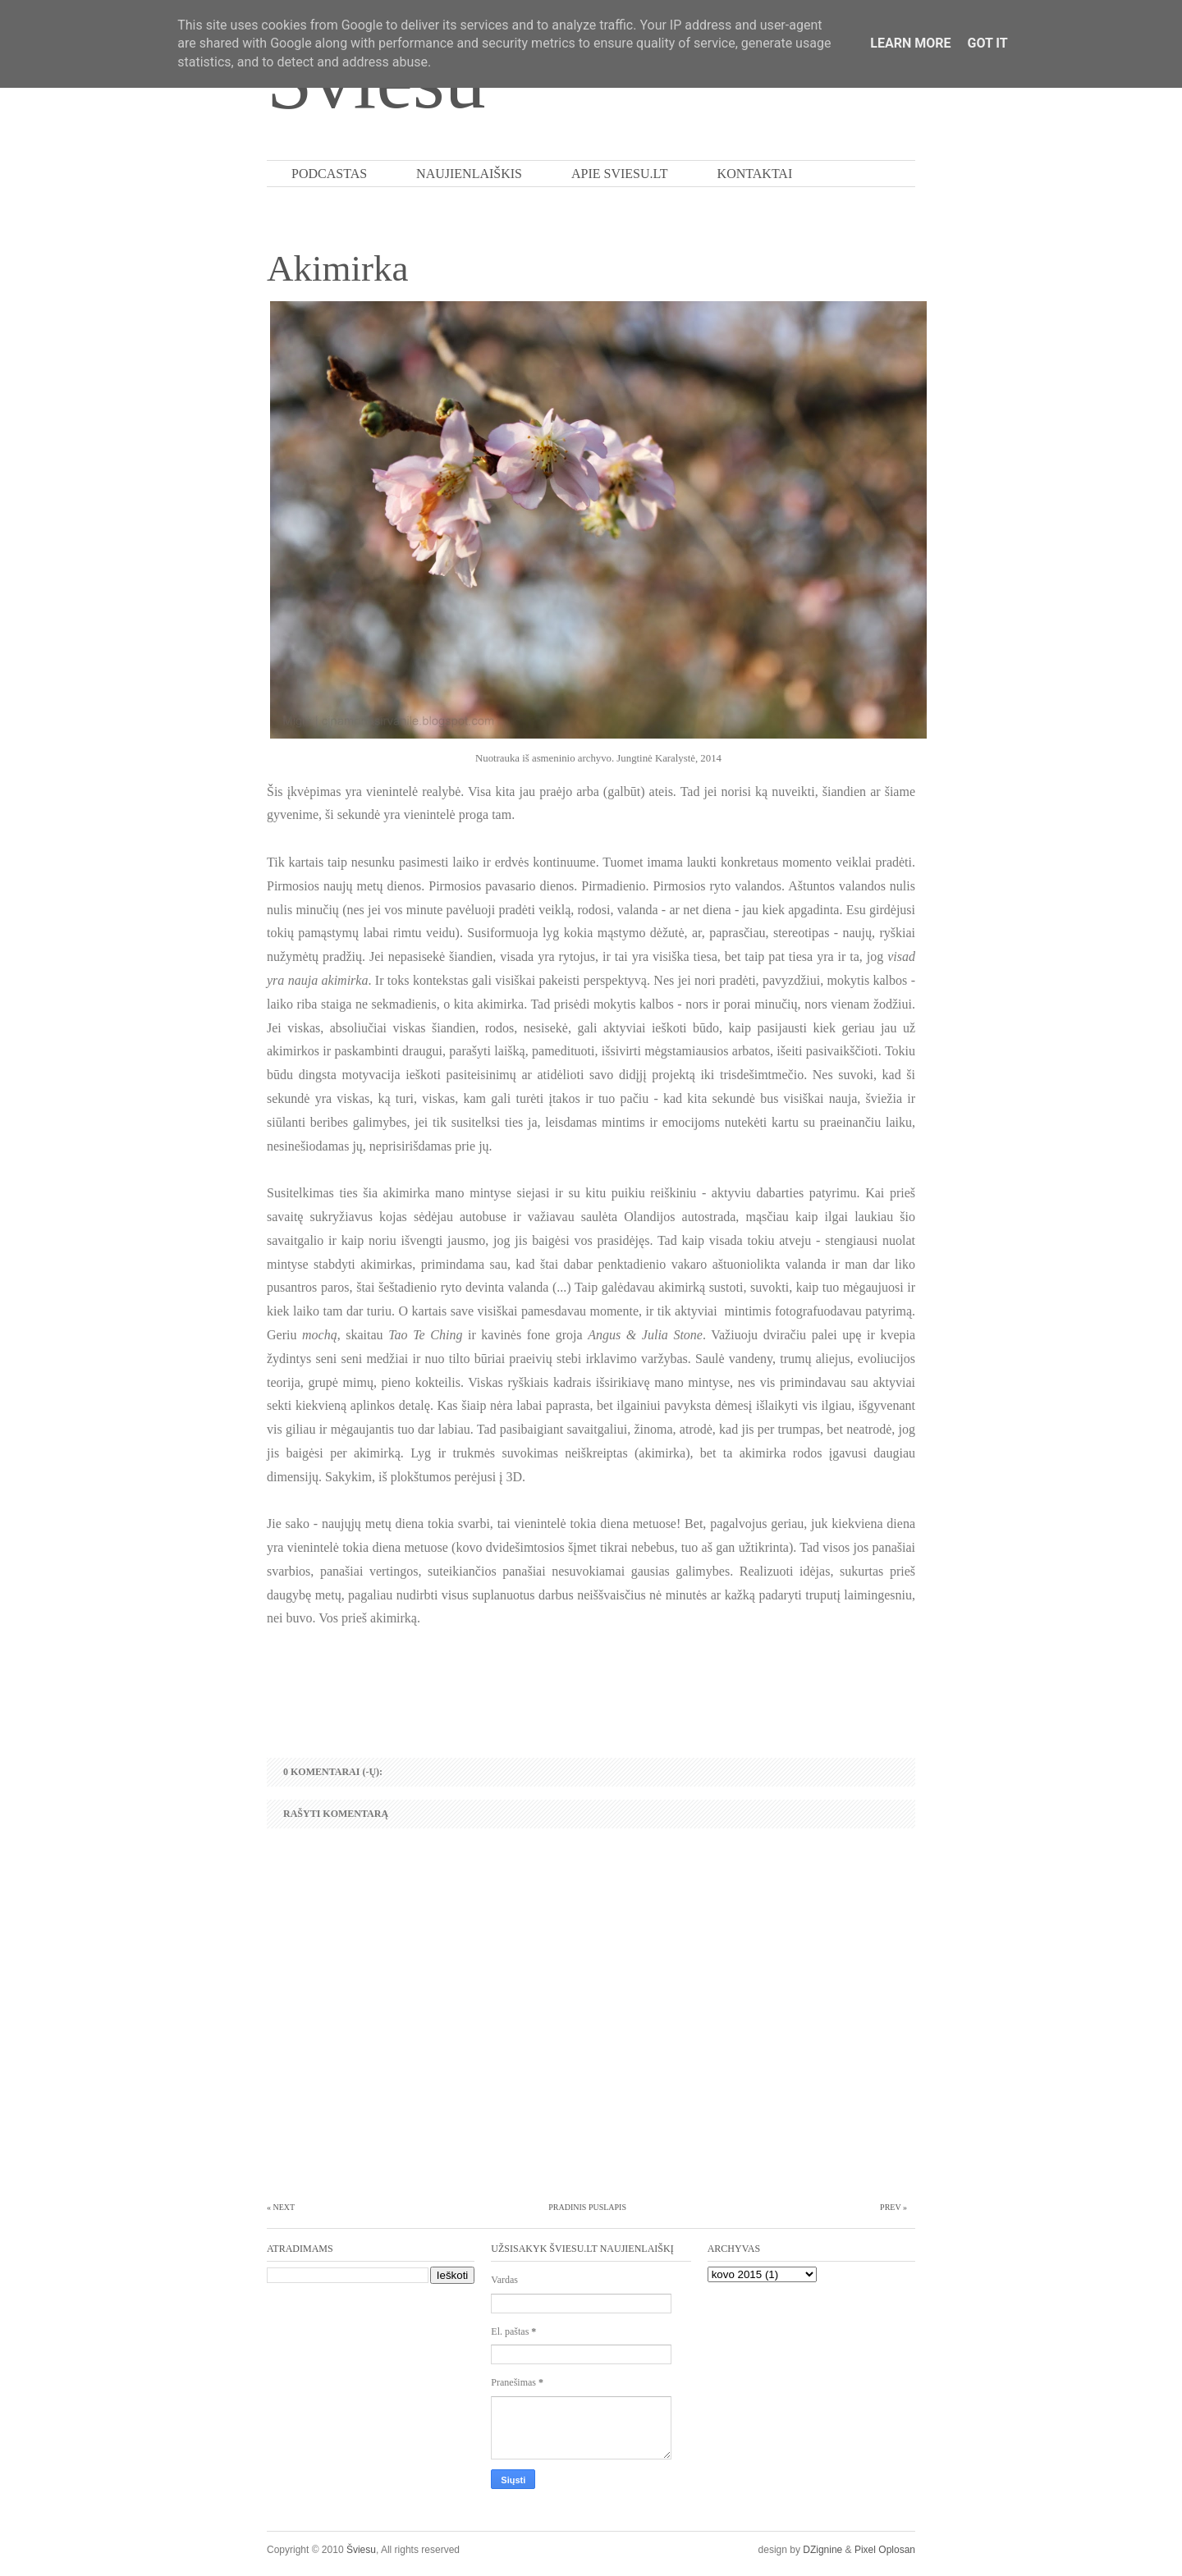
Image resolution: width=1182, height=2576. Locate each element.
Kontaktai (755, 174)
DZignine (822, 2549)
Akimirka (337, 268)
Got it (987, 43)
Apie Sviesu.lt (619, 174)
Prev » (893, 2207)
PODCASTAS (329, 174)
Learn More (910, 43)
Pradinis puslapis (587, 2207)
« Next (281, 2207)
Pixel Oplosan (884, 2549)
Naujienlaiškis (469, 174)
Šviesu (361, 2549)
